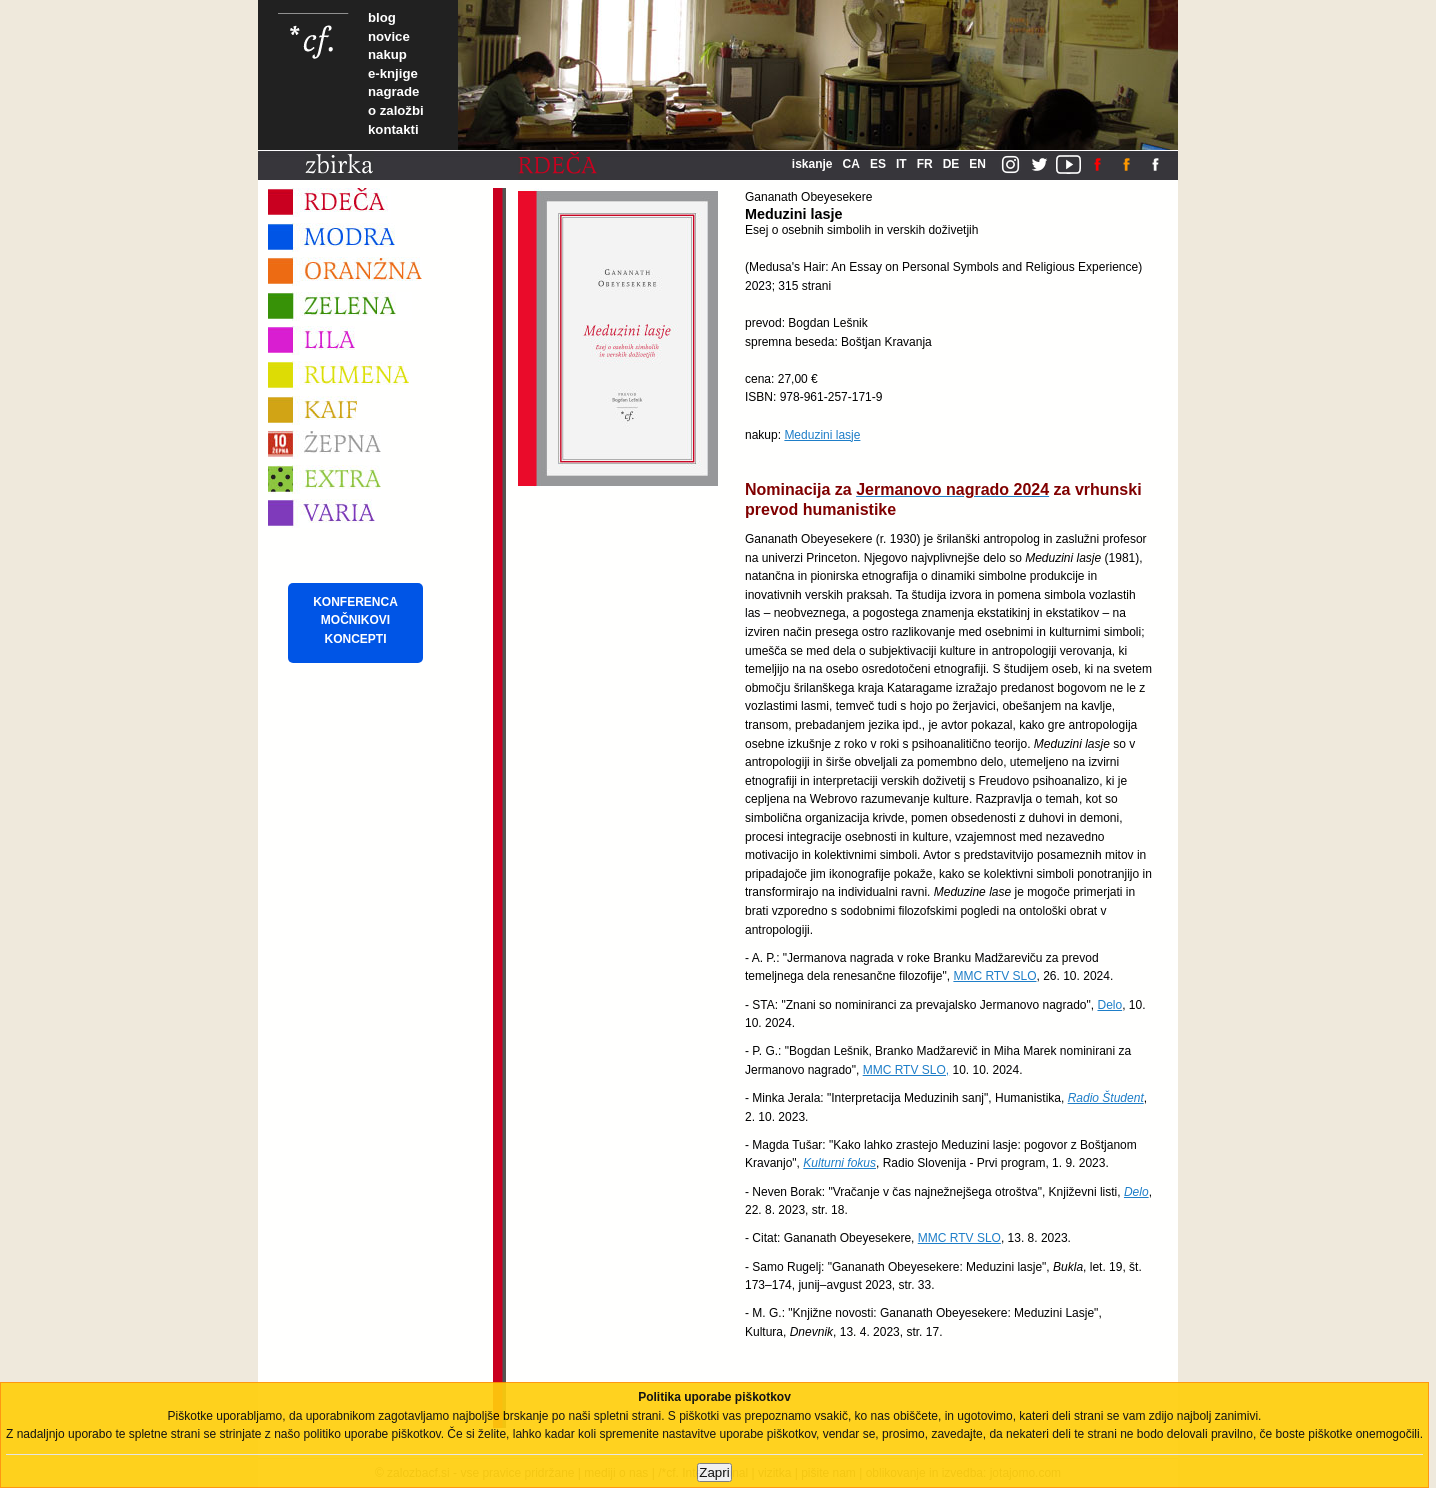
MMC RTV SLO (994, 976)
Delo (1109, 1005)
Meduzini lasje (822, 435)
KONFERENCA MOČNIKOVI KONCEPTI (355, 620)
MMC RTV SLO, (906, 1070)
